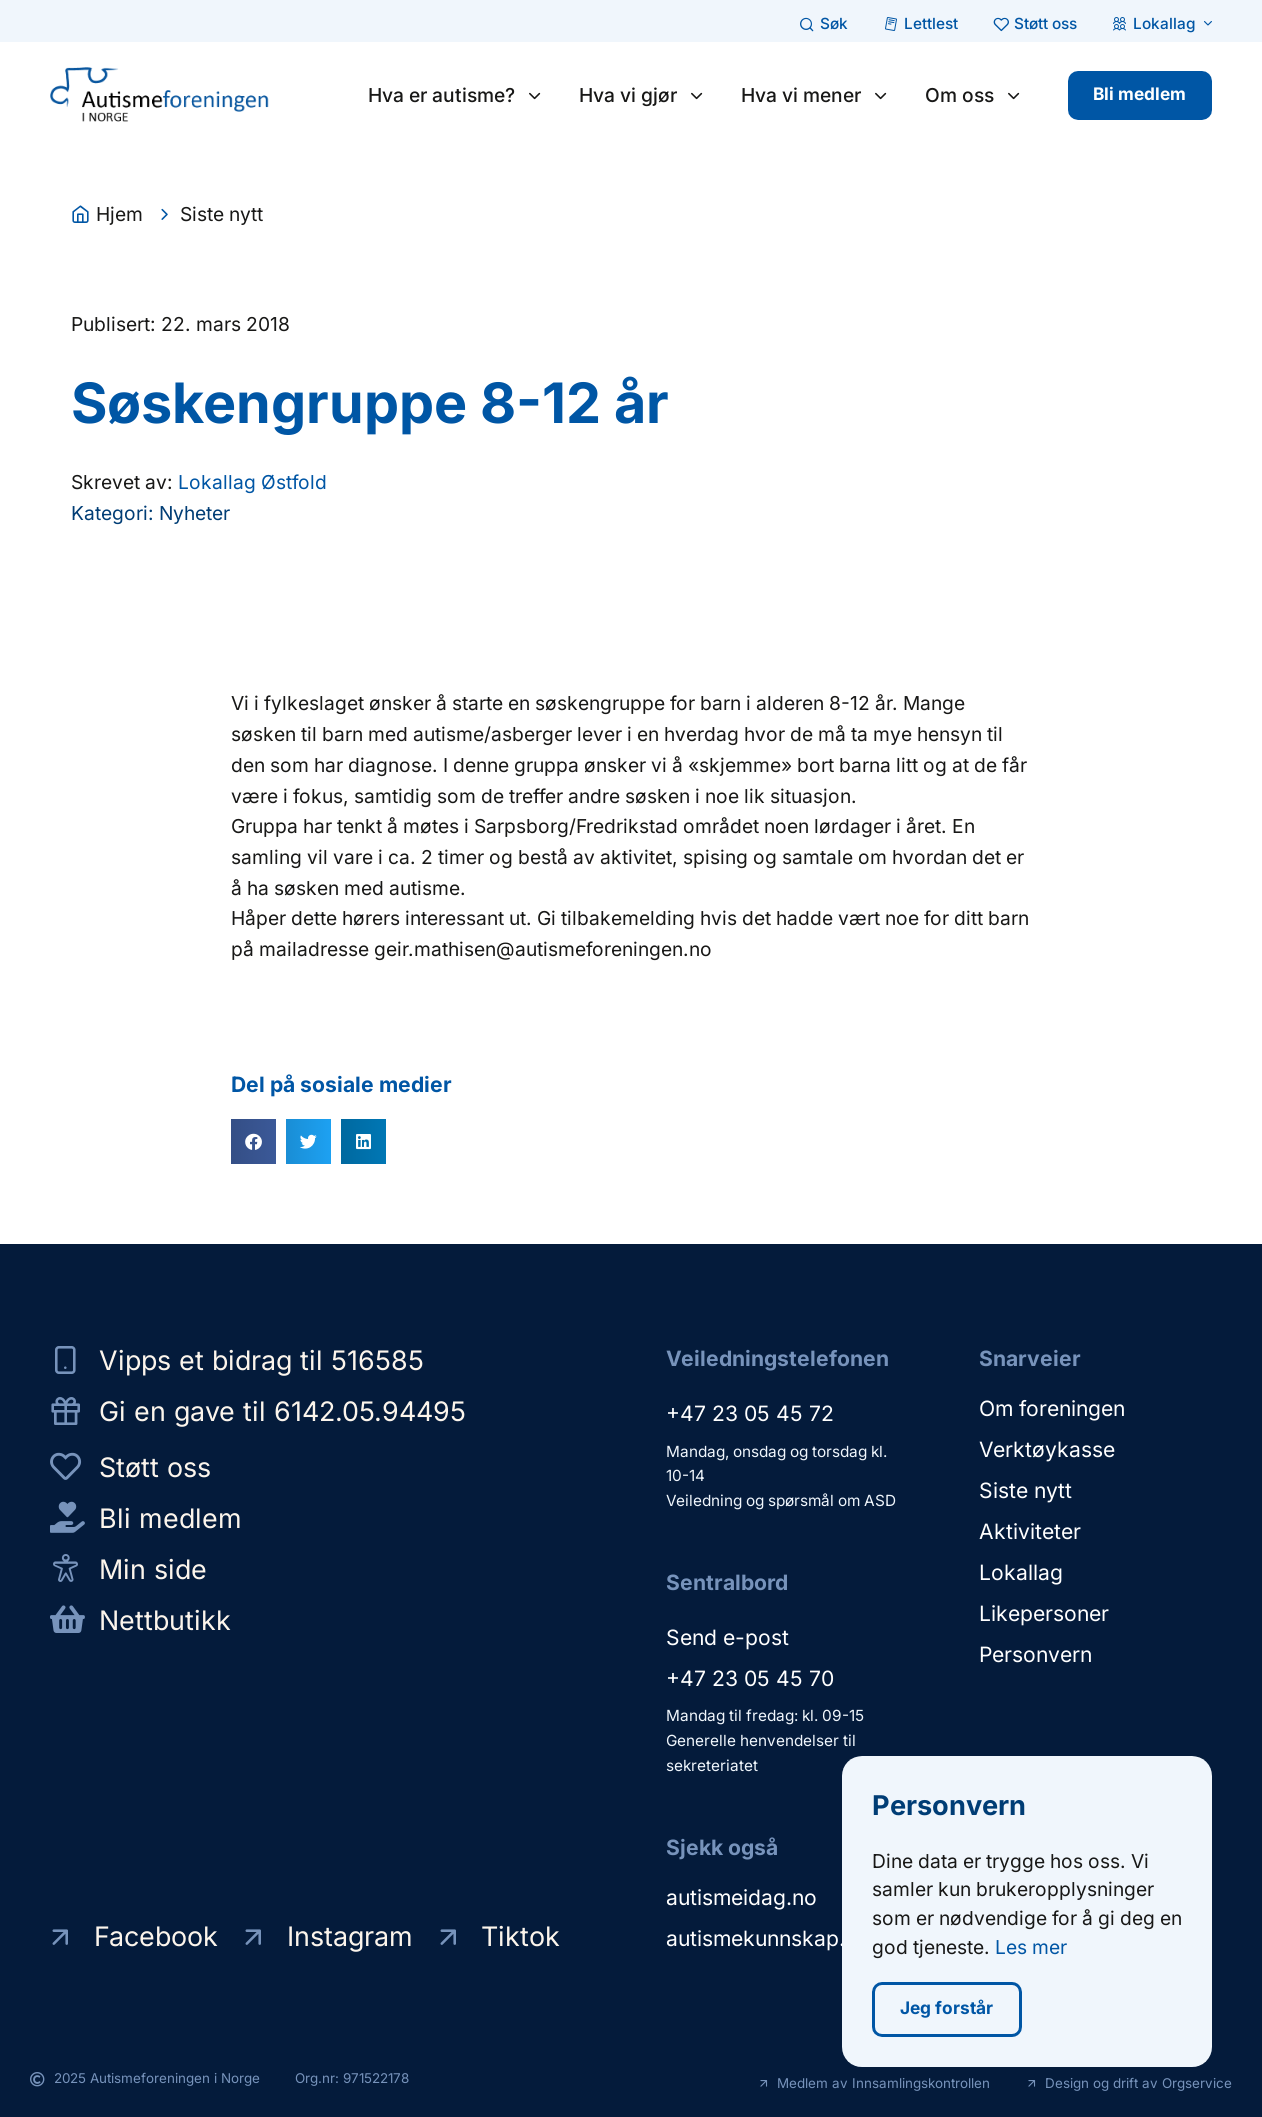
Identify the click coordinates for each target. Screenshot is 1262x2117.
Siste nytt (1025, 1490)
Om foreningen (1052, 1408)
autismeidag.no (741, 1897)
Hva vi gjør (642, 95)
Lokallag (1021, 1572)
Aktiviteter (1030, 1531)
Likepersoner (1044, 1613)
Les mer (1031, 1954)
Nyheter (194, 513)
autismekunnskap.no (768, 1938)
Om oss (974, 95)
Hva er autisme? (456, 95)
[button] (253, 1141)
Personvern (1035, 1654)
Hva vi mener (815, 95)
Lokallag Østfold (252, 482)
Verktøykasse (1047, 1449)
